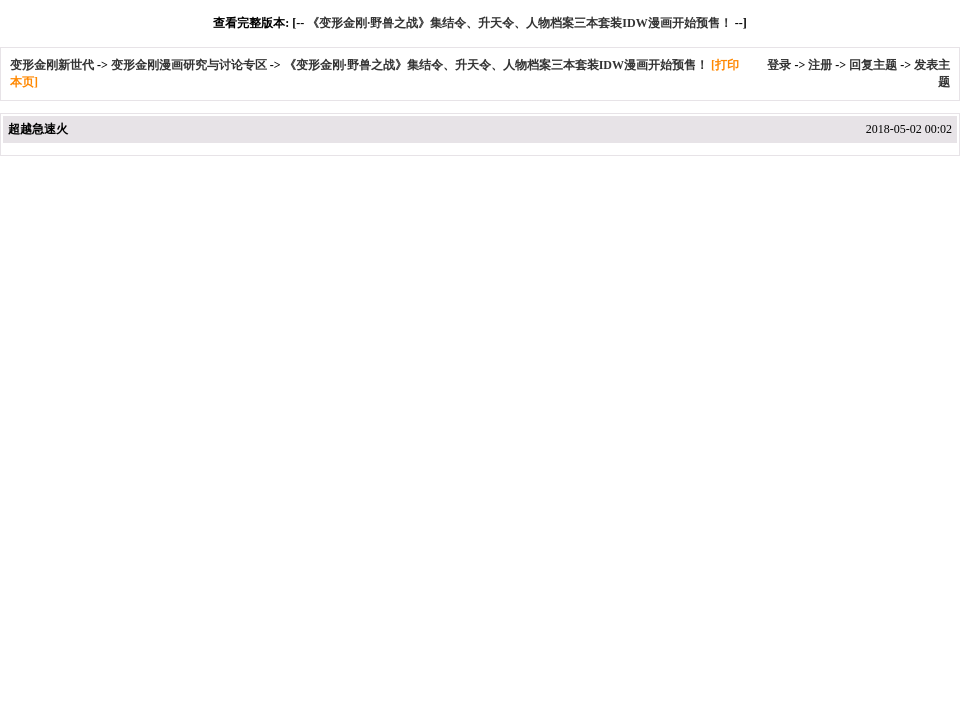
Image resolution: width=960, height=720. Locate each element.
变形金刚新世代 (52, 65)
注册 (820, 65)
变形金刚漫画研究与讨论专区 (189, 65)
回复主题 (873, 65)
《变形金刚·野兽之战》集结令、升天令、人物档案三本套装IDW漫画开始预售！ (519, 23)
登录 (779, 65)
